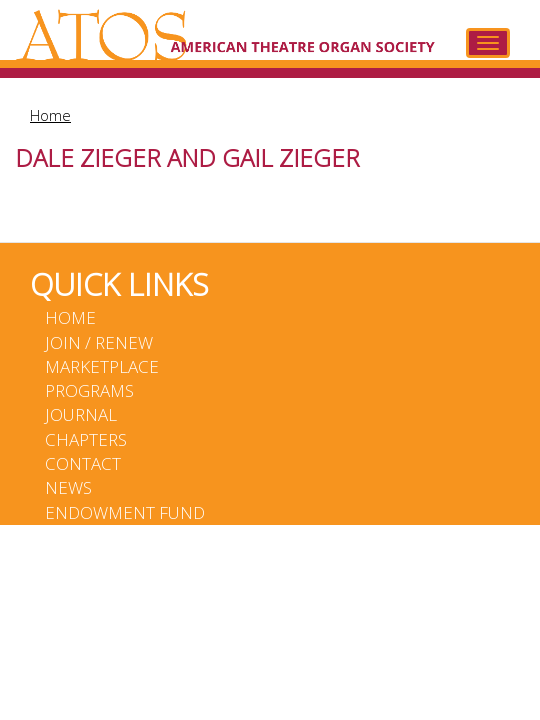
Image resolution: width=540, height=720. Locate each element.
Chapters (86, 439)
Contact (83, 463)
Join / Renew (99, 342)
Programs (89, 390)
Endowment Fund (125, 512)
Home (50, 115)
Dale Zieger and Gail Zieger (187, 157)
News (68, 487)
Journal (81, 414)
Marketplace (102, 366)
